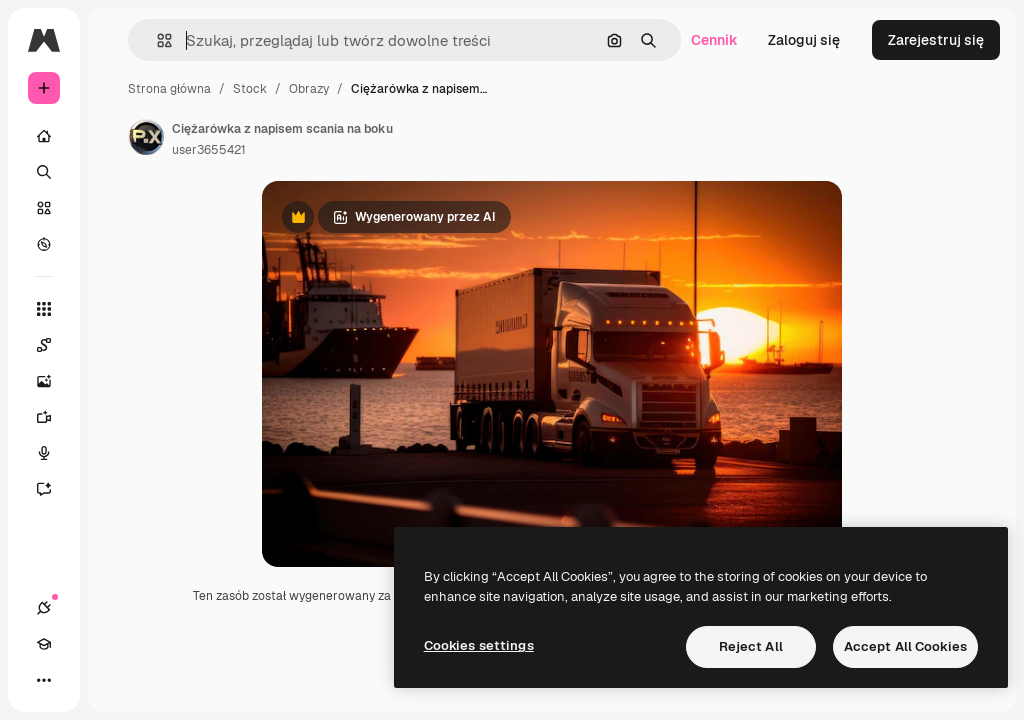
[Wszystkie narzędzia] (44, 309)
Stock (250, 89)
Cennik (714, 40)
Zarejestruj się (936, 40)
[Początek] (44, 136)
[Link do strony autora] (146, 137)
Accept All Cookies (905, 646)
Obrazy (309, 89)
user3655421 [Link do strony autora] (209, 150)
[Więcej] (44, 680)
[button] (156, 40)
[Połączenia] (44, 608)
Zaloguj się (804, 40)
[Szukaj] (44, 172)
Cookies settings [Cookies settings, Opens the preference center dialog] (479, 645)
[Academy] (44, 644)
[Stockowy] (44, 208)
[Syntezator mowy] (54, 453)
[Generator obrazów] (54, 381)
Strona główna (169, 89)
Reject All (751, 646)
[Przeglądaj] (44, 244)
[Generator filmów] (54, 417)
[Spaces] (54, 345)
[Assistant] (54, 489)
